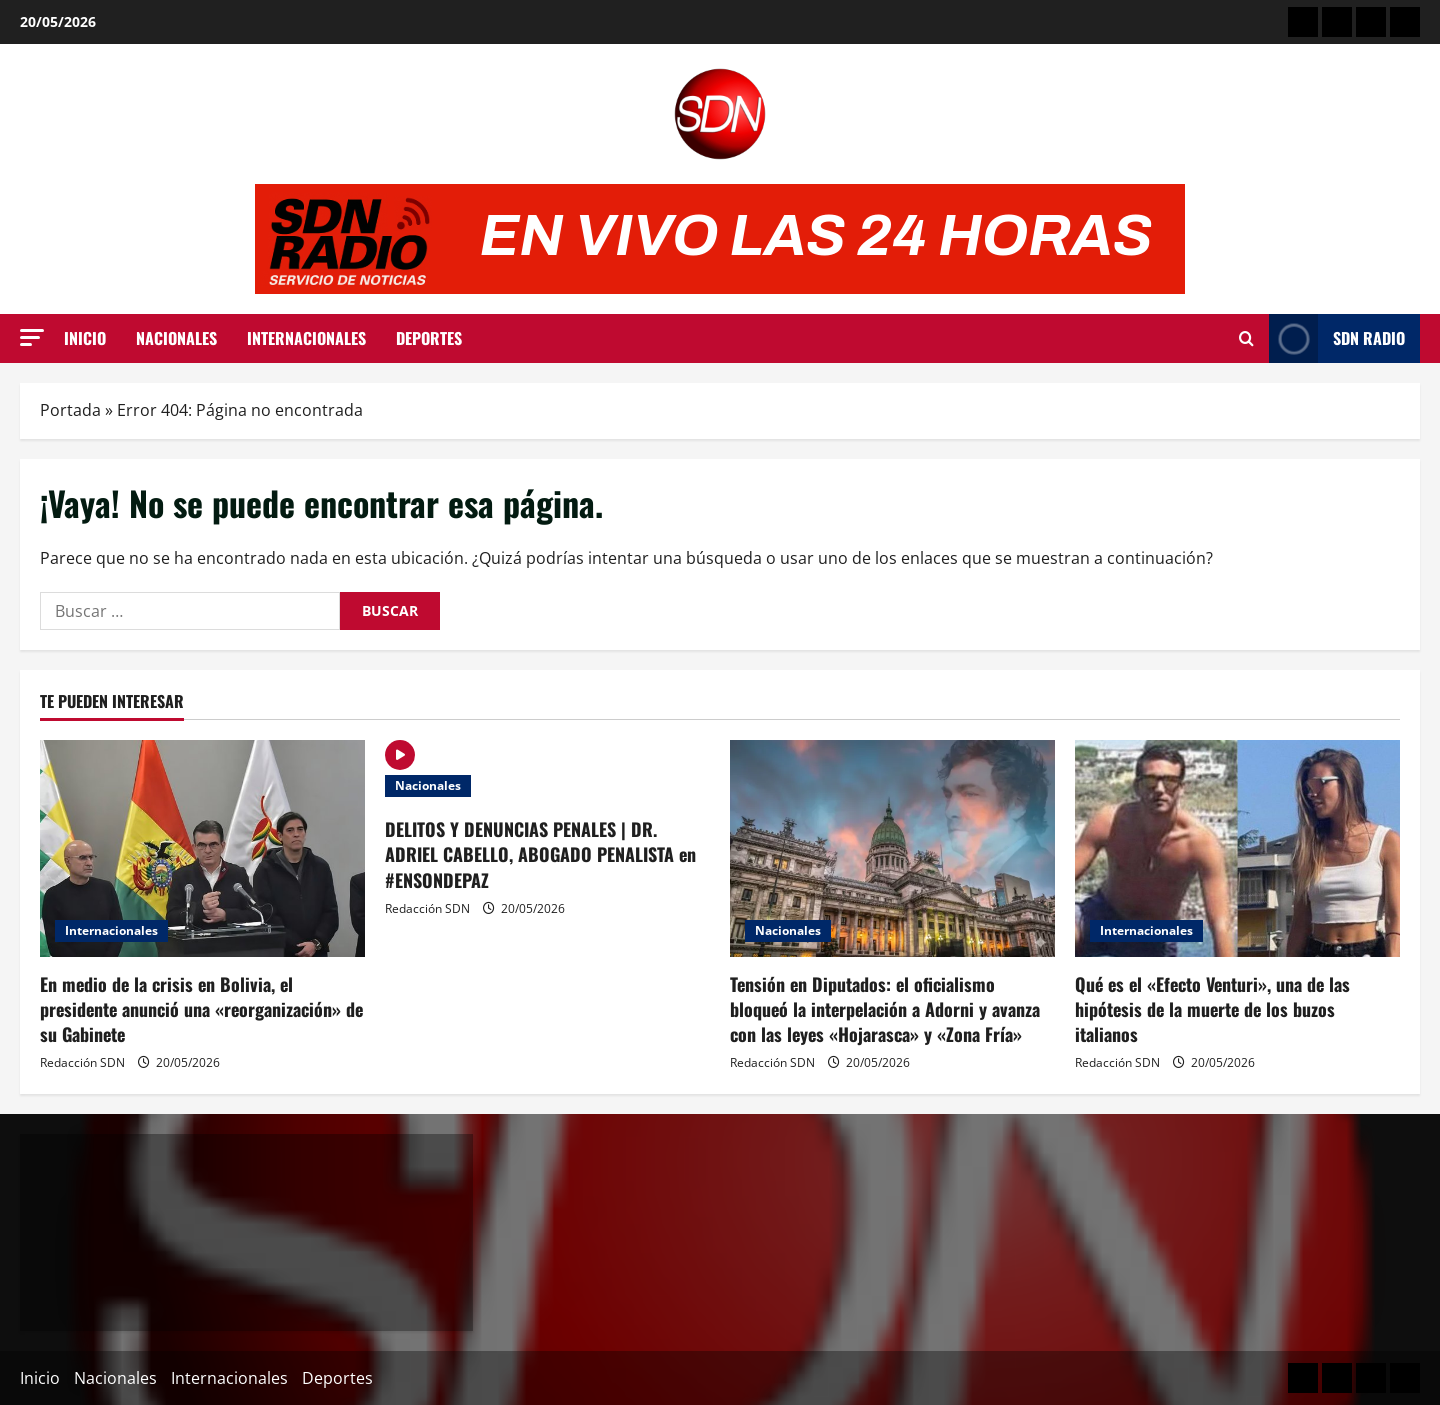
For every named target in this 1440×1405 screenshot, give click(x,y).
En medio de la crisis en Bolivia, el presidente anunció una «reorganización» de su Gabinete (201, 1009)
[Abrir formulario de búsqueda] (1246, 338)
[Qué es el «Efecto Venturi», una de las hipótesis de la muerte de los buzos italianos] (1237, 848)
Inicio (85, 338)
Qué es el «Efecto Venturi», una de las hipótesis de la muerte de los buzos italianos (1212, 1009)
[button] (32, 337)
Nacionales (176, 338)
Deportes (429, 338)
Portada (70, 410)
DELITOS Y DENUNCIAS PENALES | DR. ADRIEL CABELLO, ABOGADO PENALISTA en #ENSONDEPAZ (540, 854)
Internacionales (306, 338)
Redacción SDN (82, 1062)
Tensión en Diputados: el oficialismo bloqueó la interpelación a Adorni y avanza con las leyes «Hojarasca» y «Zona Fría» (885, 1009)
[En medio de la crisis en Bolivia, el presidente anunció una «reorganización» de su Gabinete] (202, 848)
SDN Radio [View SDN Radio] (1337, 338)
